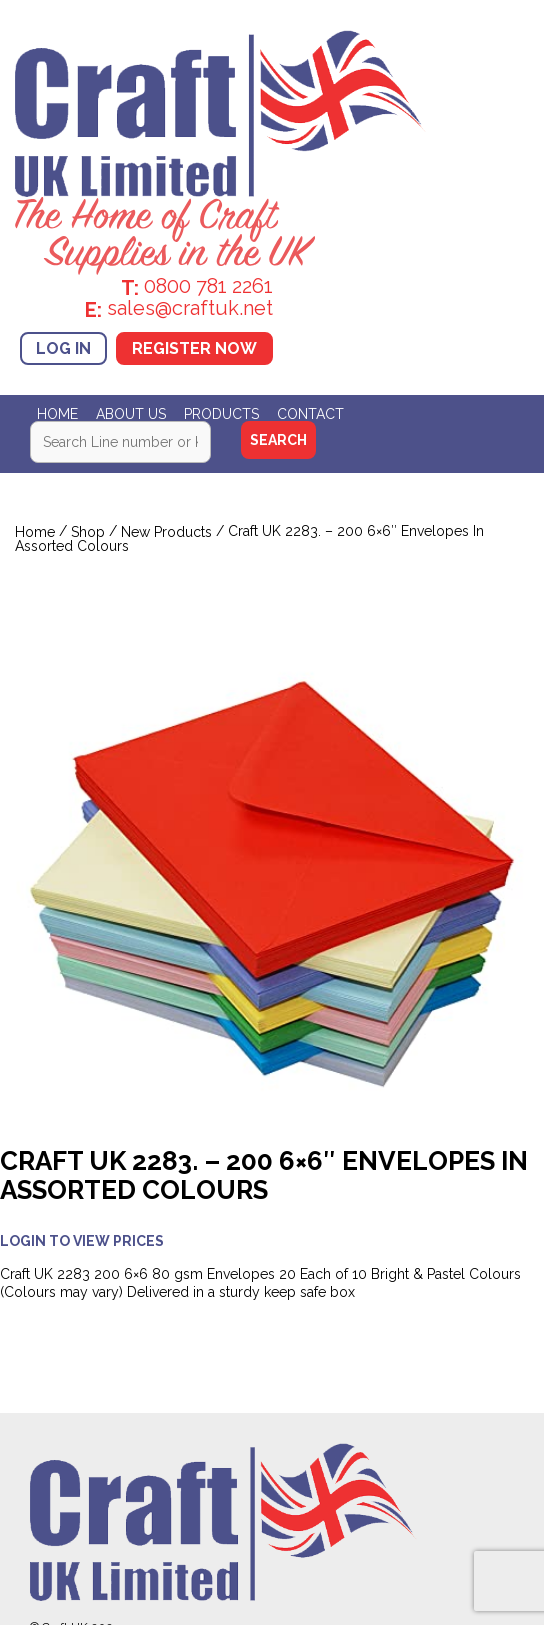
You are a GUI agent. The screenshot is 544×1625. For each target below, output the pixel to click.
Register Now (194, 348)
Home (57, 414)
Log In (63, 348)
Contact (310, 414)
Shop (88, 532)
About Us (131, 414)
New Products (166, 532)
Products (221, 414)
